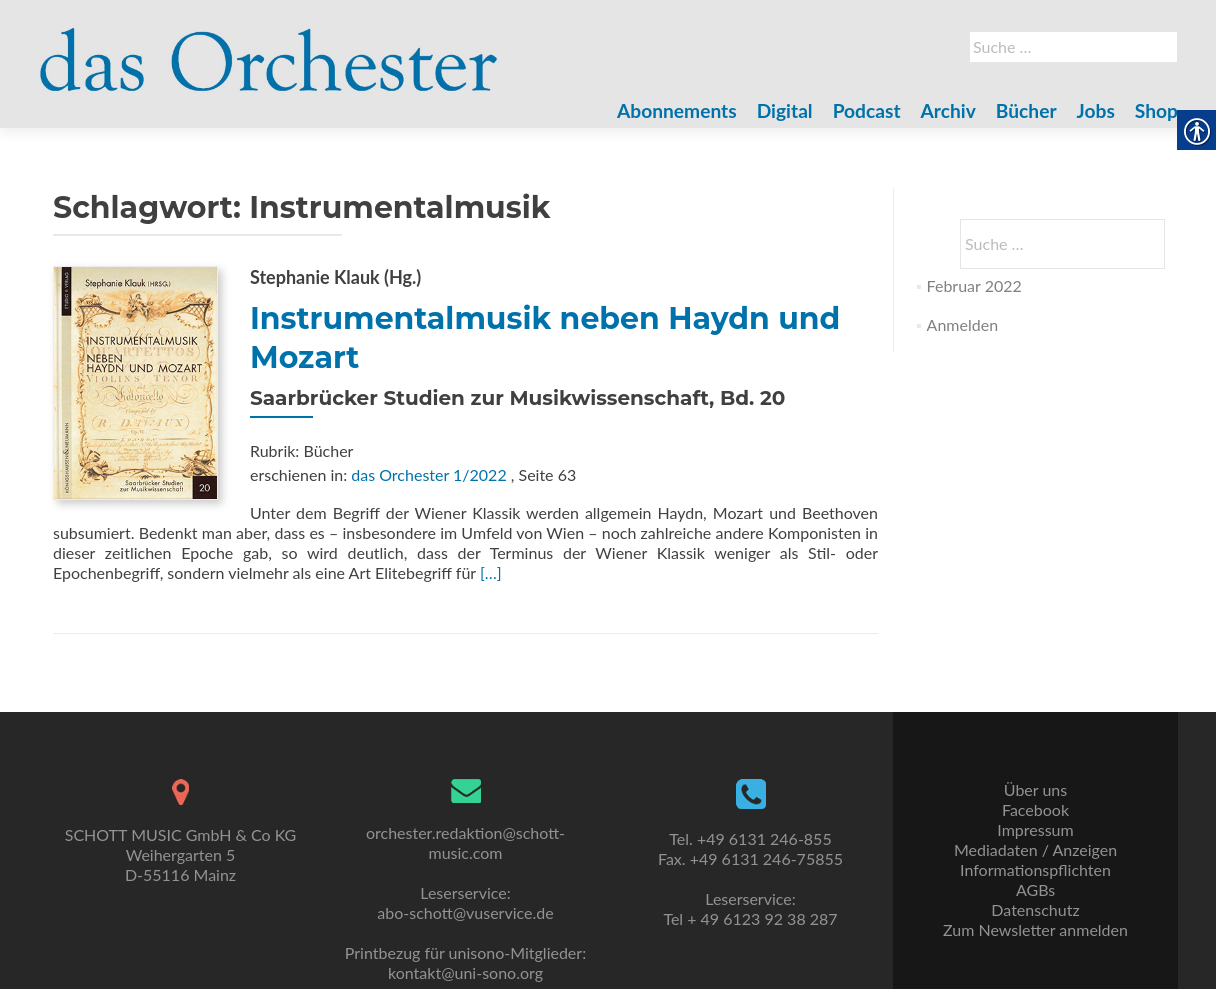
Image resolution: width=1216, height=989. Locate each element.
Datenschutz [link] (1035, 909)
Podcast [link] (867, 110)
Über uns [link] (1035, 789)
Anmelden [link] (962, 324)
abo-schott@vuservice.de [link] (465, 912)
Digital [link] (785, 110)
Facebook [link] (1035, 809)
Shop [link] (1156, 110)
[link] (269, 48)
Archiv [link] (948, 110)
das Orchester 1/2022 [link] (428, 474)
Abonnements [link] (677, 110)
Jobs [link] (1096, 110)
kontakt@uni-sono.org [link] (465, 972)
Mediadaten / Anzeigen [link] (1035, 849)
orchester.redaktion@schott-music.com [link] (465, 842)
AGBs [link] (1035, 889)
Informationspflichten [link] (1035, 869)
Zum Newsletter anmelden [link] (1035, 929)
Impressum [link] (1035, 829)
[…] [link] (491, 572)
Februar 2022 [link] (974, 285)
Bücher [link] (1026, 110)
